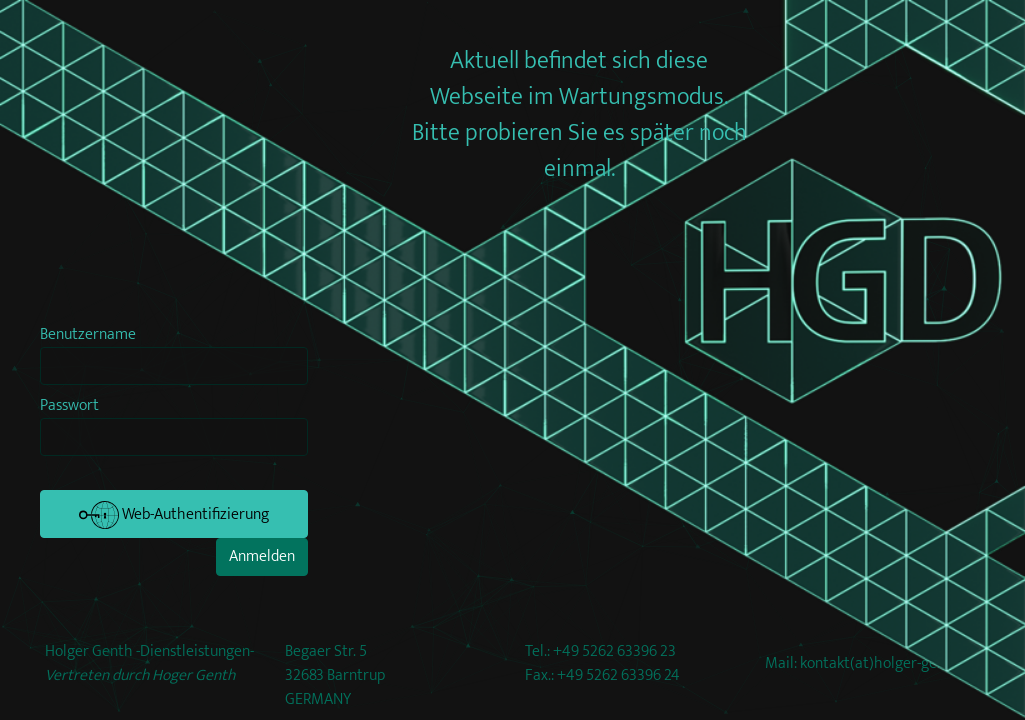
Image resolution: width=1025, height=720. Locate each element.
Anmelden (262, 556)
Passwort (69, 406)
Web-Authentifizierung (174, 515)
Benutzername (88, 335)
